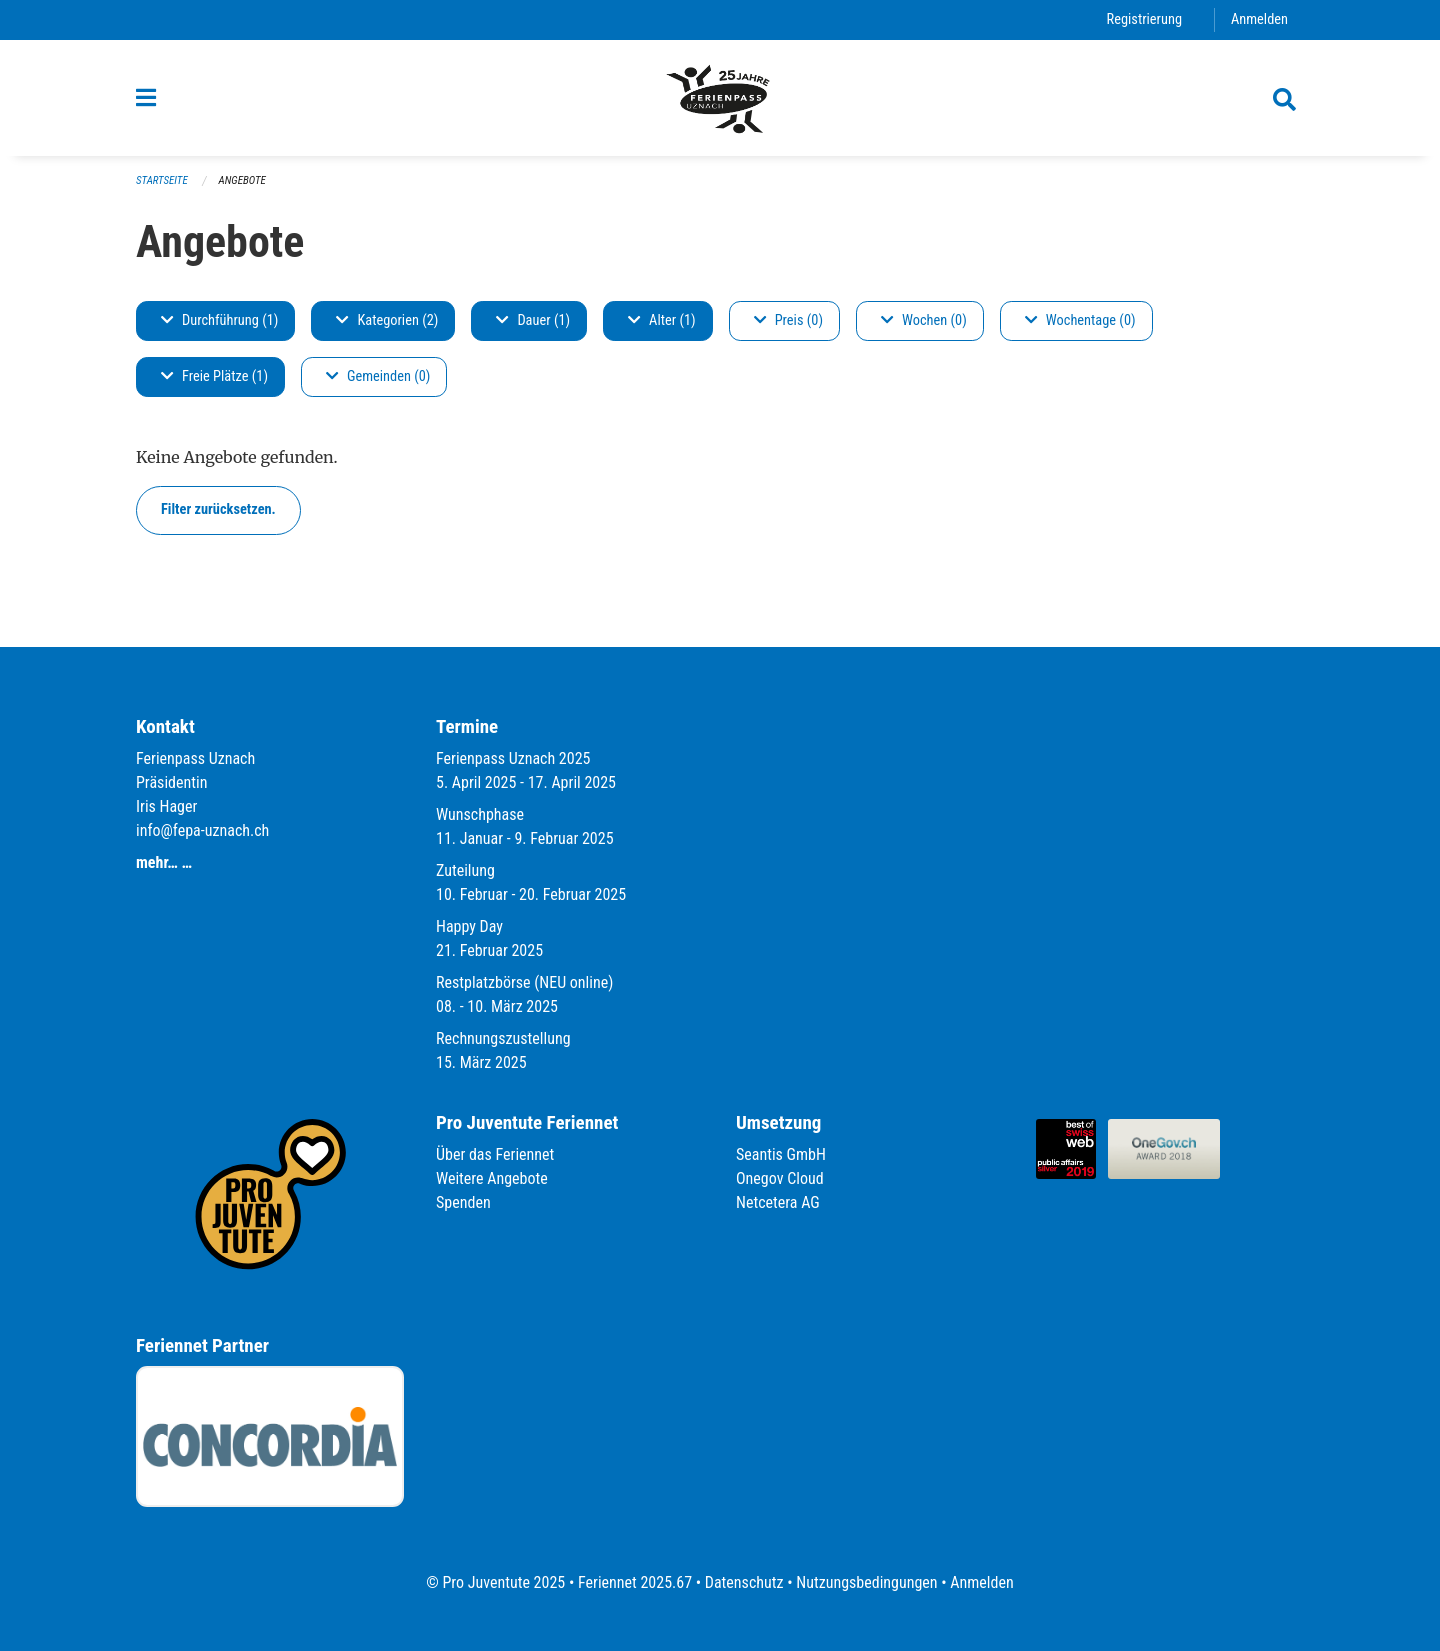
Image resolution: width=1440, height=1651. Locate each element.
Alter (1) (662, 320)
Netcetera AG (778, 1202)
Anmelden (1259, 19)
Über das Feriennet (495, 1154)
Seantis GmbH (781, 1154)
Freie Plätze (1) (214, 376)
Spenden (463, 1202)
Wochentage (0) (1080, 320)
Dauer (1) (533, 320)
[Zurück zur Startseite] (720, 98)
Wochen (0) (924, 320)
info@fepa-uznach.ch (202, 830)
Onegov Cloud (780, 1178)
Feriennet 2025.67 (635, 1582)
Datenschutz (744, 1582)
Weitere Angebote (492, 1178)
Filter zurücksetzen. (218, 509)
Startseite (162, 180)
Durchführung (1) (219, 320)
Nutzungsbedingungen (866, 1582)
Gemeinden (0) (378, 376)
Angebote (242, 180)
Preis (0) (788, 320)
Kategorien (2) (387, 320)
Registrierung (1144, 19)
